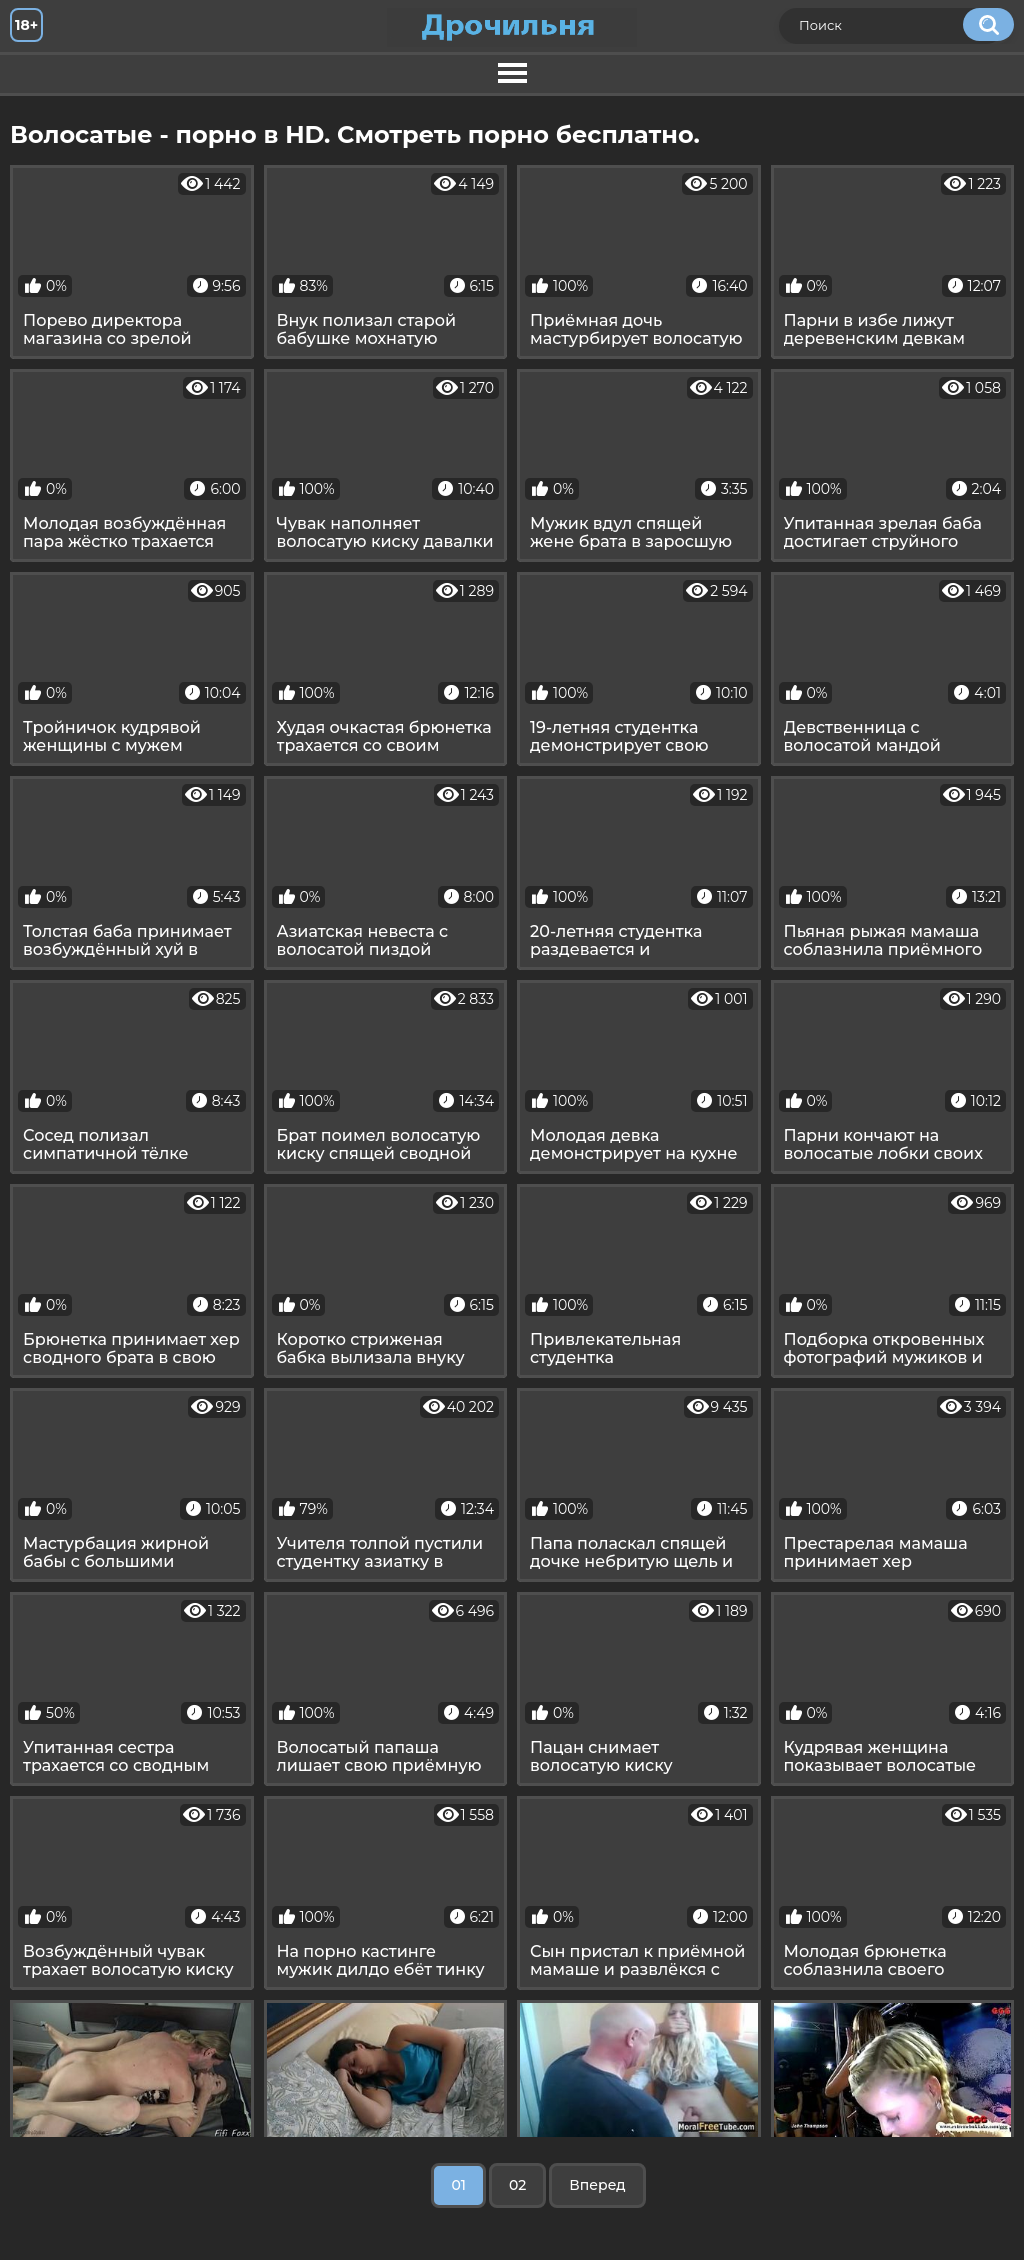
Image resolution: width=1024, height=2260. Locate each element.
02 (517, 2185)
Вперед (597, 2185)
